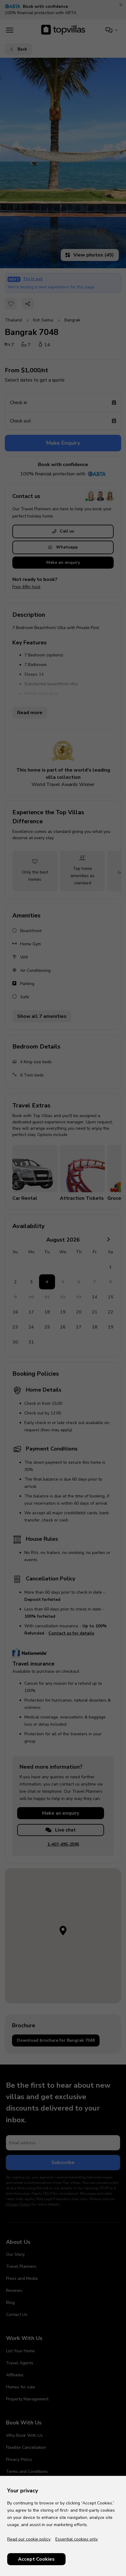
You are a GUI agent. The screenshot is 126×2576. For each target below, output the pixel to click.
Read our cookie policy (29, 2539)
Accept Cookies (36, 2559)
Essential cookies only (76, 2539)
